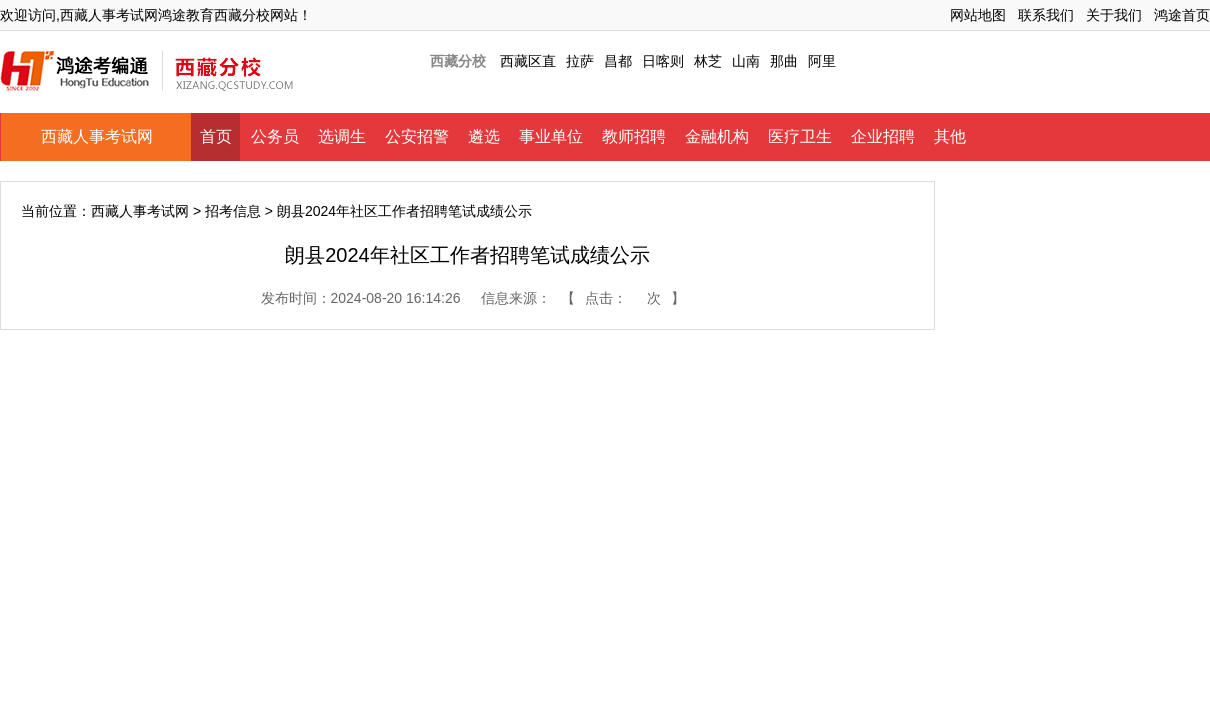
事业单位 (551, 136)
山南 (746, 61)
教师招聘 (634, 136)
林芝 (708, 61)
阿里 (822, 61)
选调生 (342, 136)
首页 (216, 136)
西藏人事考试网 (97, 136)
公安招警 (417, 136)
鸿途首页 (1182, 15)
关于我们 (1114, 15)
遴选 (484, 136)
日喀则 (663, 61)
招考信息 (233, 211)
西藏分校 (458, 61)
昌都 (618, 61)
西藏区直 (528, 61)
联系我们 (1046, 15)
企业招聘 (883, 136)
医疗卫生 (800, 136)
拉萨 (580, 61)
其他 (950, 136)
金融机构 (717, 136)
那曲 (784, 61)
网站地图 (978, 15)
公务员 (275, 136)
